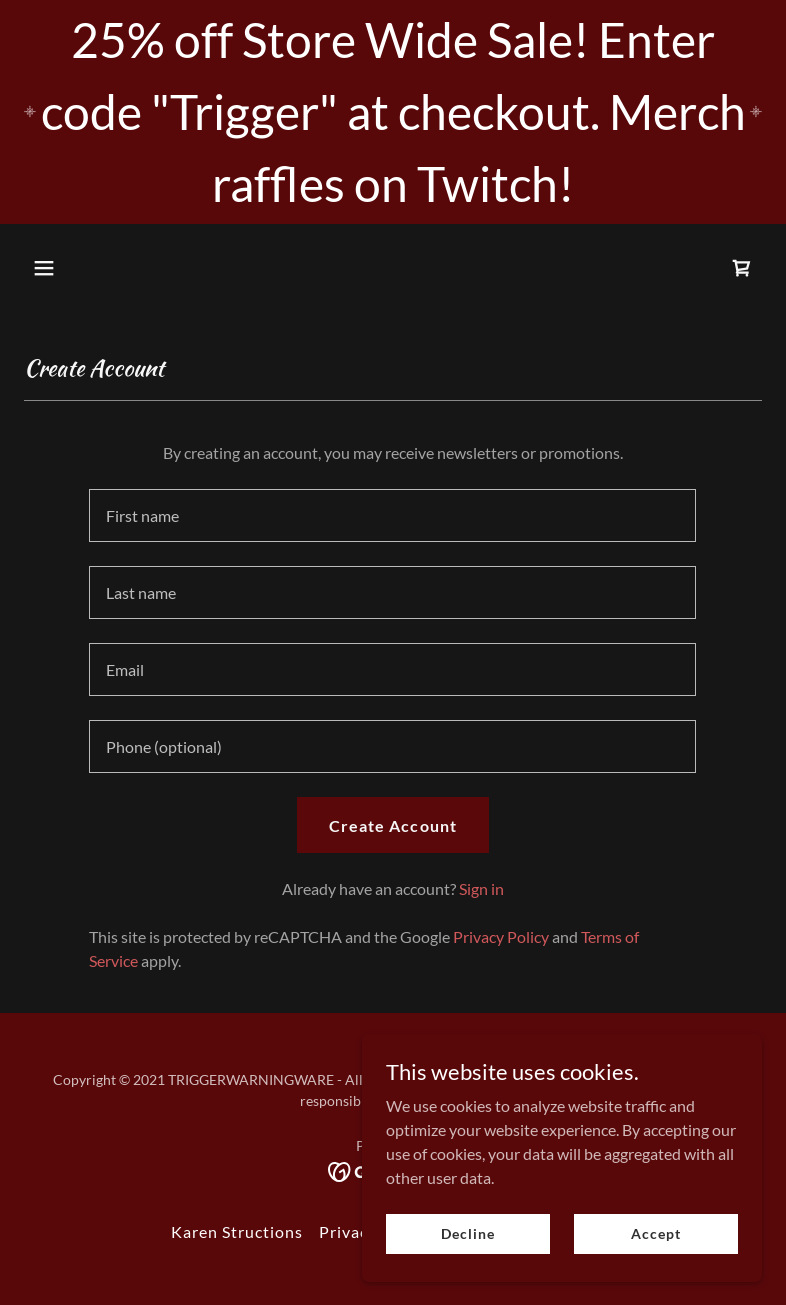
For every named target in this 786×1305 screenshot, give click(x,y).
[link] (742, 268)
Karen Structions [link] (237, 1231)
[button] (79, 268)
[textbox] (392, 515)
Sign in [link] (481, 888)
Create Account (392, 825)
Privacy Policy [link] (501, 936)
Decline (467, 1233)
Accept (655, 1233)
